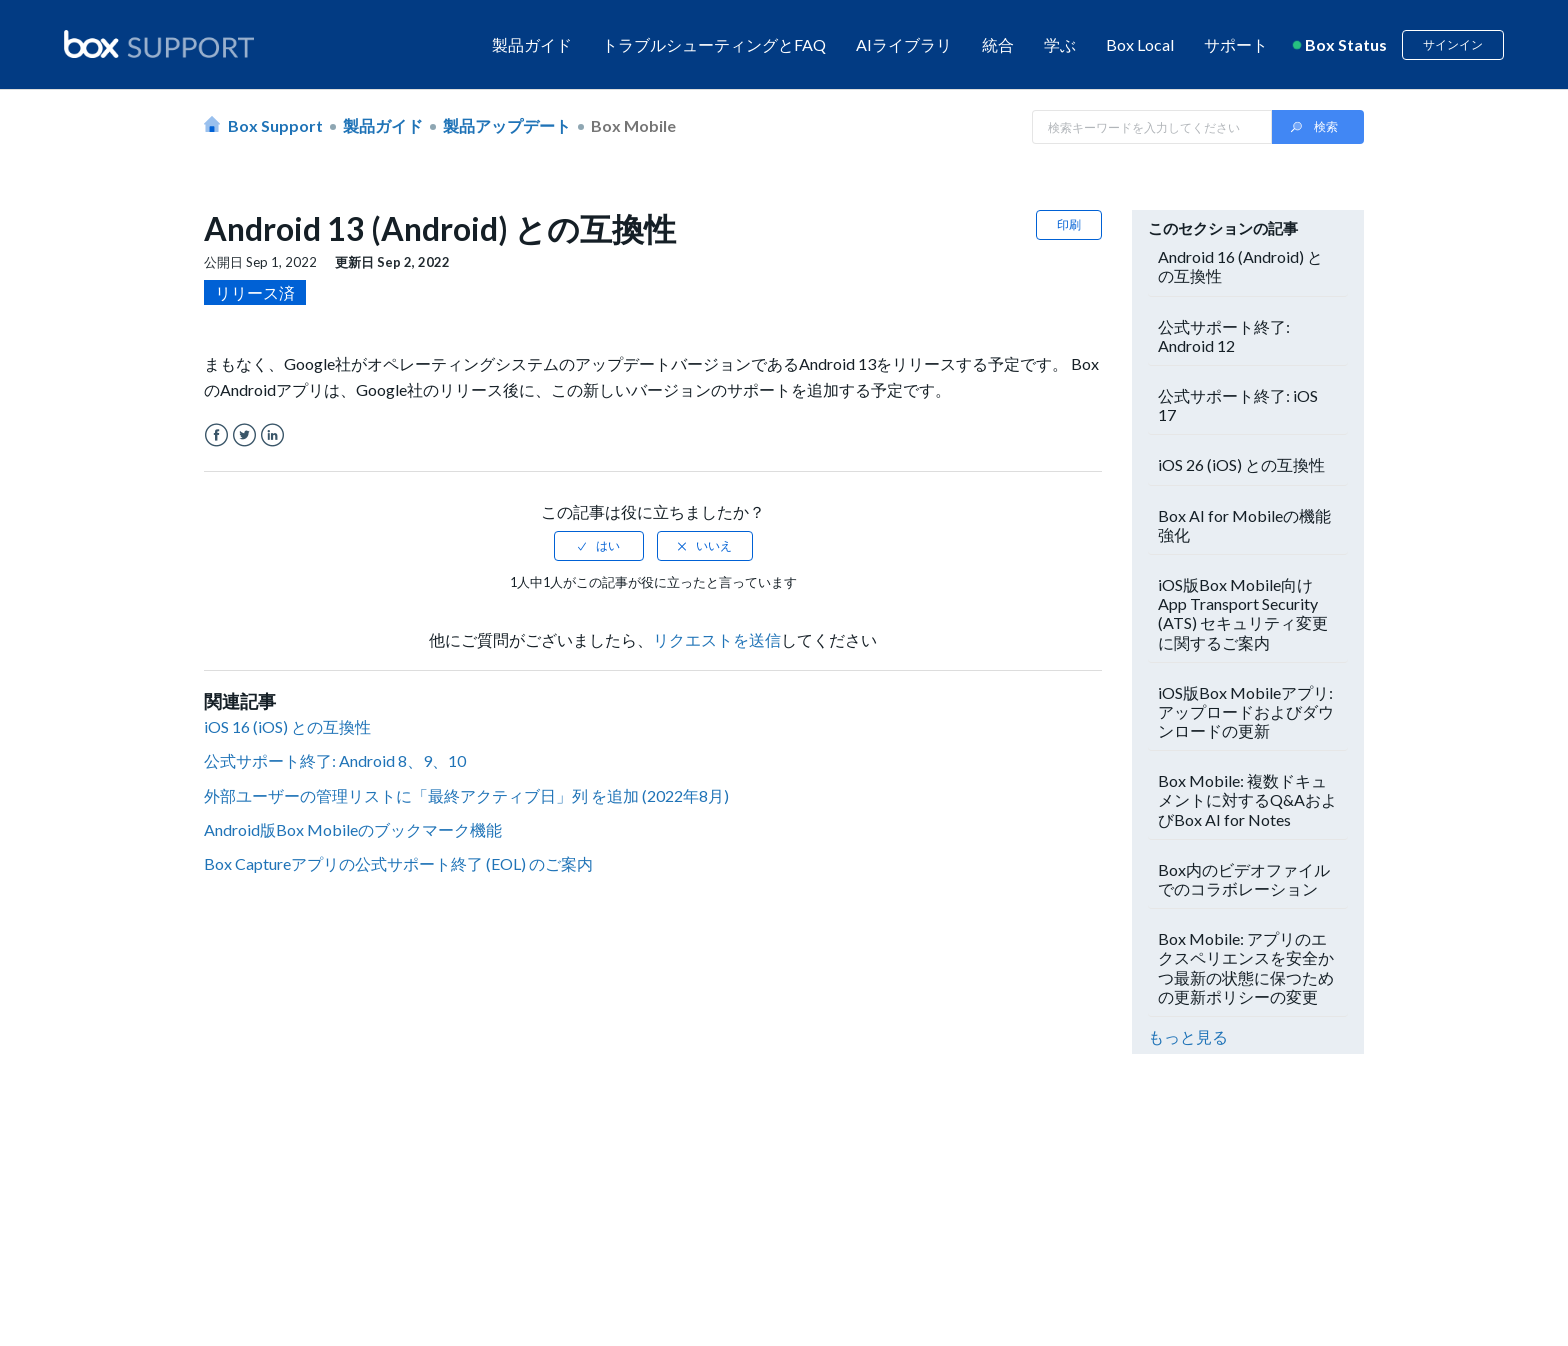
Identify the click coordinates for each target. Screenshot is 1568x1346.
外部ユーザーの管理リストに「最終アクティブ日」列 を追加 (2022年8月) (466, 795)
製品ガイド (532, 44)
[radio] (599, 546)
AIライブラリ (904, 44)
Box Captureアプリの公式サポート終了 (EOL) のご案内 (398, 863)
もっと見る (1188, 1036)
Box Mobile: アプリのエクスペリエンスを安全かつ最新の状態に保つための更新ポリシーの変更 (1246, 967)
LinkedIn (272, 435)
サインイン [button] (1453, 44)
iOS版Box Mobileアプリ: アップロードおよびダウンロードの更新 (1246, 711)
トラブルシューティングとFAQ (714, 44)
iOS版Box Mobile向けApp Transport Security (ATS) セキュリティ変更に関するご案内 (1243, 613)
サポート (1236, 44)
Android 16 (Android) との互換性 (1240, 266)
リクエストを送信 (717, 639)
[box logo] (159, 44)
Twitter (244, 435)
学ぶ (1060, 44)
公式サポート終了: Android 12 (1224, 336)
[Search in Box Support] (1152, 127)
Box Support (275, 125)
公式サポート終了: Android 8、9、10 (335, 760)
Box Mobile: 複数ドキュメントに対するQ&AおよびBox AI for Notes (1247, 799)
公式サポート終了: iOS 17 (1238, 405)
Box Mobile (633, 125)
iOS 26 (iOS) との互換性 (1241, 464)
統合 (998, 44)
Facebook (216, 435)
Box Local (1140, 44)
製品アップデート (507, 125)
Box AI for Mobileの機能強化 (1244, 525)
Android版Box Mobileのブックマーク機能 (353, 829)
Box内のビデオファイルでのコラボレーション (1244, 879)
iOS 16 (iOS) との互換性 (287, 726)
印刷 (1069, 224)
